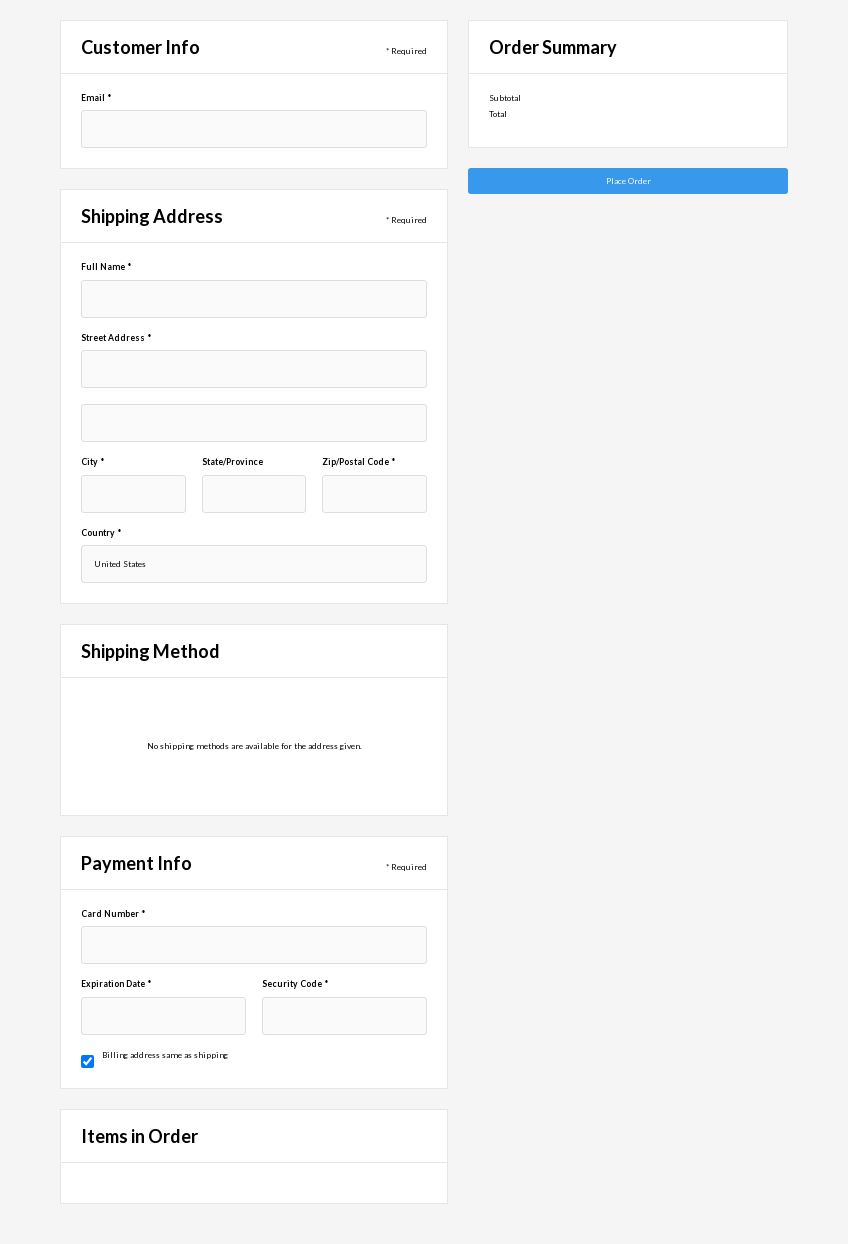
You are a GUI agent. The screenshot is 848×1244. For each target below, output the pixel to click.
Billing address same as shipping (165, 1055)
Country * (101, 533)
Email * (96, 98)
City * (92, 462)
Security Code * (295, 984)
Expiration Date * (116, 984)
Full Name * (106, 267)
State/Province (232, 462)
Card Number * (113, 914)
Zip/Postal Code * (358, 462)
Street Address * (116, 338)
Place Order (628, 181)
